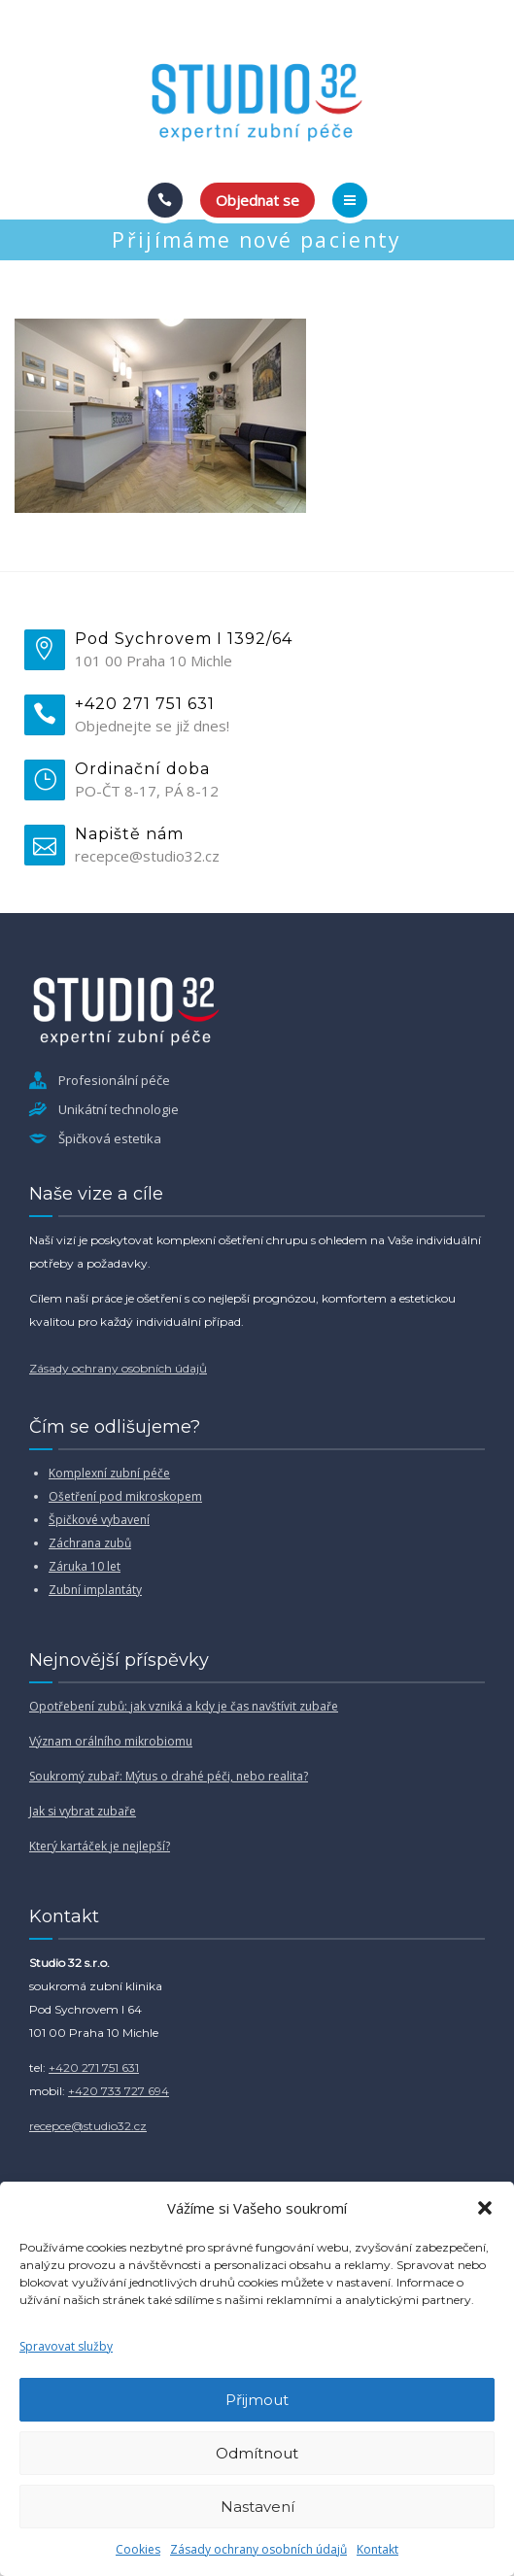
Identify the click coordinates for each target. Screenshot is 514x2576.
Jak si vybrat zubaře (82, 1811)
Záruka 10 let (84, 1566)
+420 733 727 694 (118, 2091)
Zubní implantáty (95, 1589)
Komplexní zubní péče (109, 1473)
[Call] (165, 200)
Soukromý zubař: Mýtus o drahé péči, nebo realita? (168, 1776)
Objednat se (257, 200)
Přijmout (257, 2399)
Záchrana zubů (90, 1543)
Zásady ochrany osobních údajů (258, 2549)
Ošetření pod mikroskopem (125, 1496)
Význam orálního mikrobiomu (110, 1741)
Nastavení (257, 2506)
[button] (485, 2208)
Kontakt (377, 2549)
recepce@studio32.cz (88, 2125)
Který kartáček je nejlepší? (99, 1846)
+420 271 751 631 (94, 2067)
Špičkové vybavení (99, 1519)
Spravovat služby (66, 2346)
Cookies (138, 2549)
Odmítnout (257, 2453)
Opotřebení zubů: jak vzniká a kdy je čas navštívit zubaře (183, 1706)
